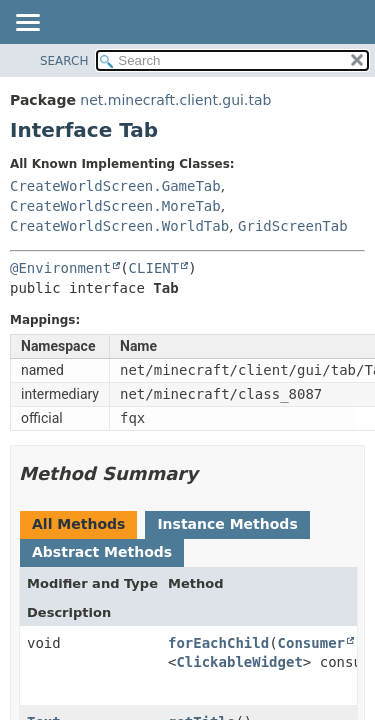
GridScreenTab (293, 226)
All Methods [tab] (78, 524)
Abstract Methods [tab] (102, 552)
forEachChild (218, 643)
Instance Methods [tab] (227, 524)
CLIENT (154, 268)
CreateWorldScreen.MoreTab (115, 206)
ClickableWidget (239, 662)
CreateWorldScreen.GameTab (115, 186)
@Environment (60, 268)
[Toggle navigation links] (27, 24)
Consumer (311, 643)
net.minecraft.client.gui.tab (175, 100)
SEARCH (64, 61)
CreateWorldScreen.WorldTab (119, 226)
